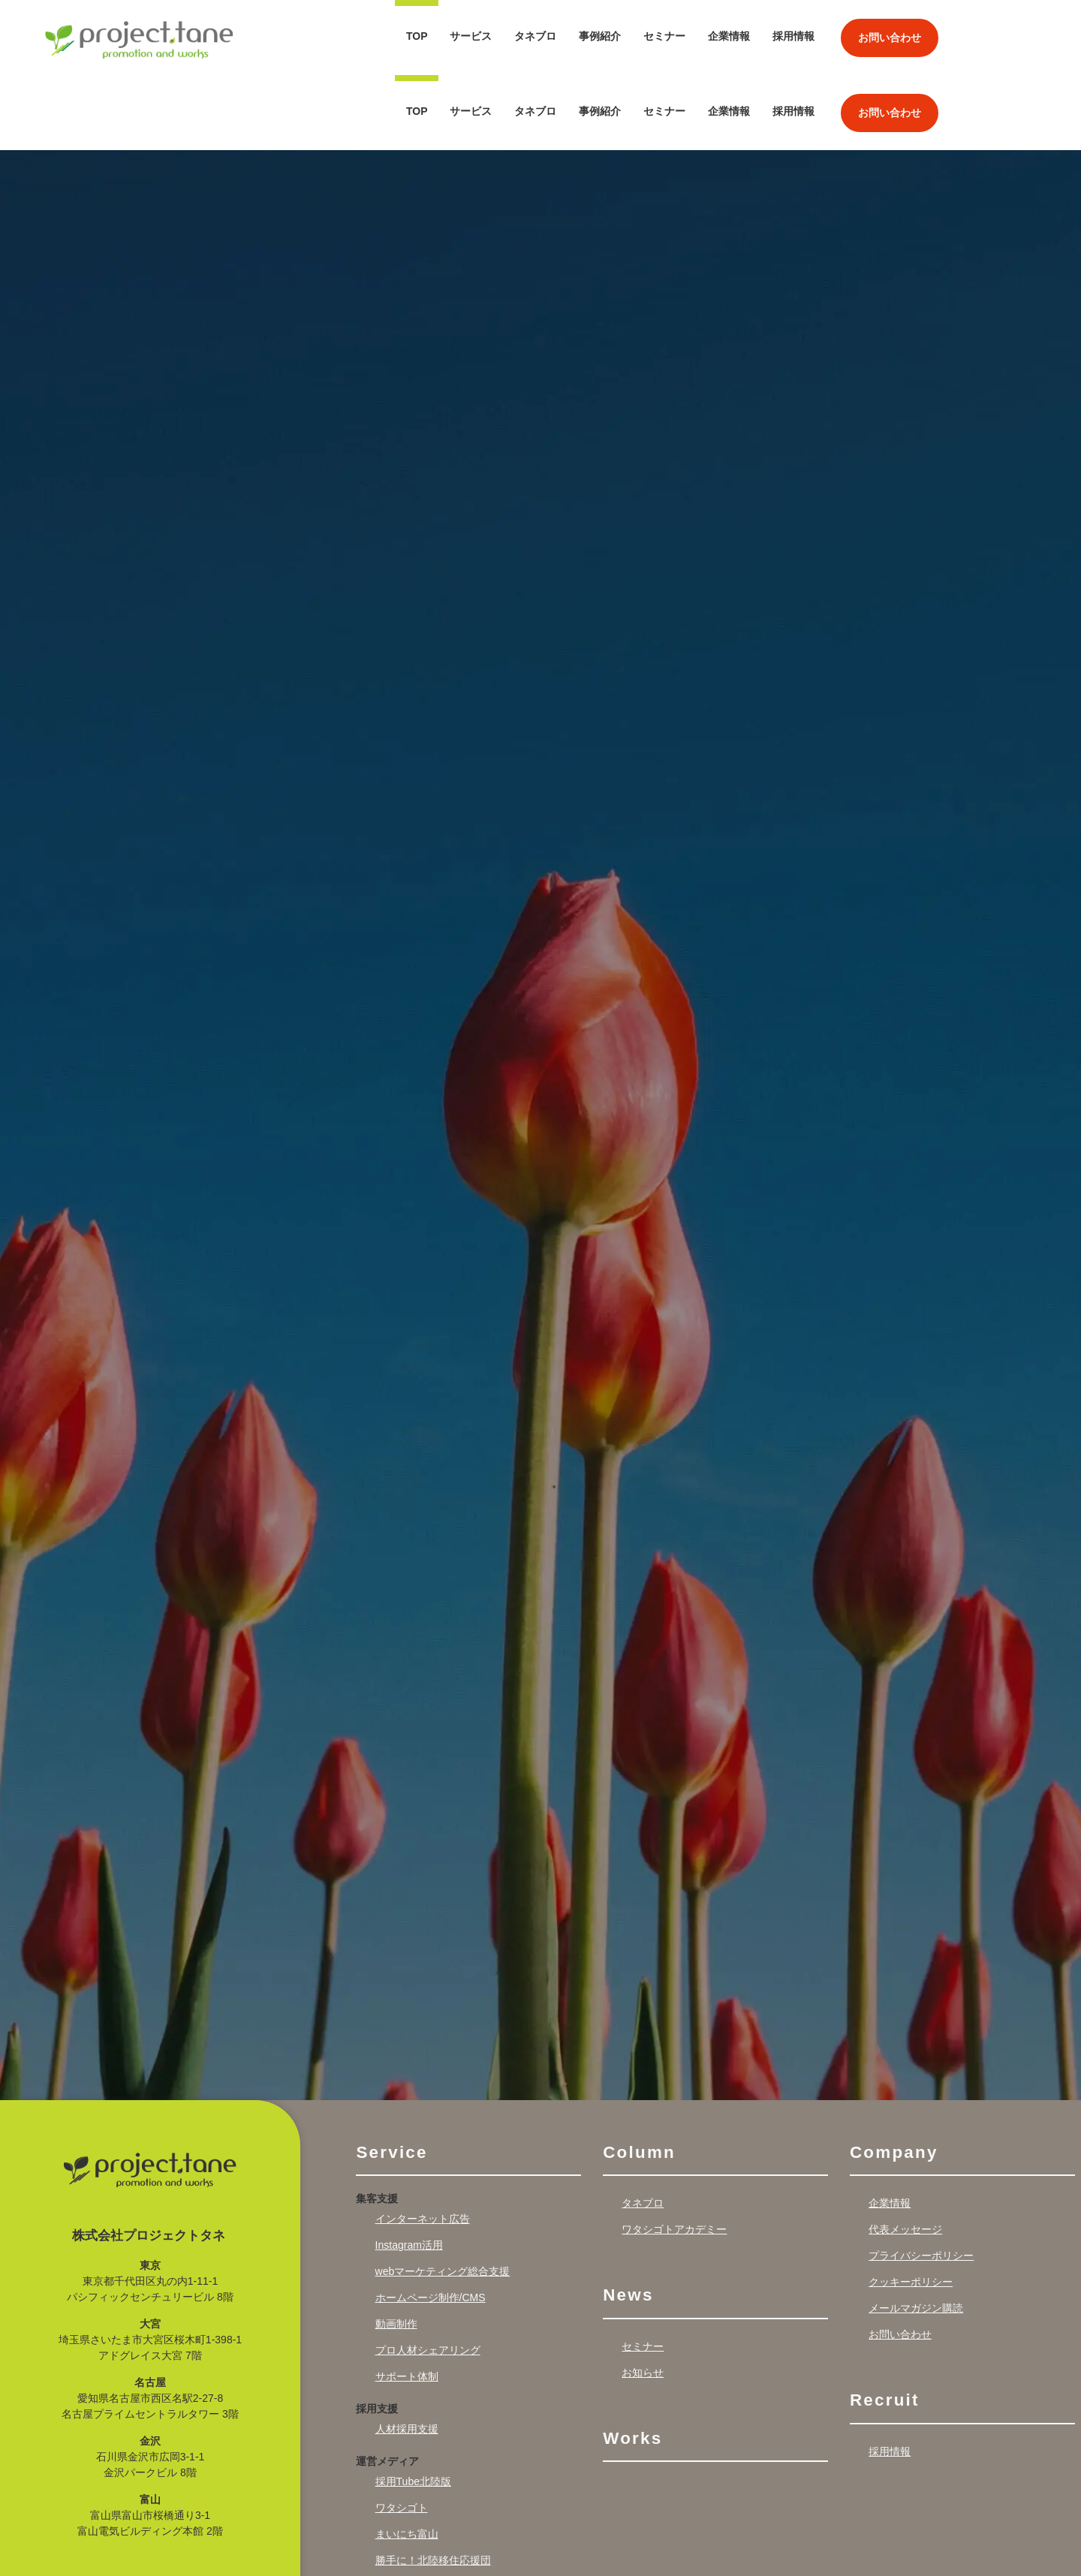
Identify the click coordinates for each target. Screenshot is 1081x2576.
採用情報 (793, 36)
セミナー (664, 36)
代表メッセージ (905, 2154)
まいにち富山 (406, 2459)
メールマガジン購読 (916, 2233)
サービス (471, 36)
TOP (417, 36)
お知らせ (643, 2298)
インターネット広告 (422, 2144)
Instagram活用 (409, 2170)
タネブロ (535, 36)
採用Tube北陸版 (413, 2406)
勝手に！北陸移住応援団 (433, 2485)
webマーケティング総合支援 (442, 2196)
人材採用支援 (406, 2354)
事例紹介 (600, 36)
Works (632, 2363)
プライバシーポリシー (921, 2180)
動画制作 (396, 2249)
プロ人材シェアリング (427, 2275)
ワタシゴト (401, 2433)
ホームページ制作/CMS (430, 2222)
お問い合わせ (889, 38)
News (628, 2219)
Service (391, 2077)
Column (639, 2077)
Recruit (885, 2325)
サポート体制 (406, 2301)
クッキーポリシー (911, 2207)
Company (894, 2077)
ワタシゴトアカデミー (674, 2154)
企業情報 (729, 36)
